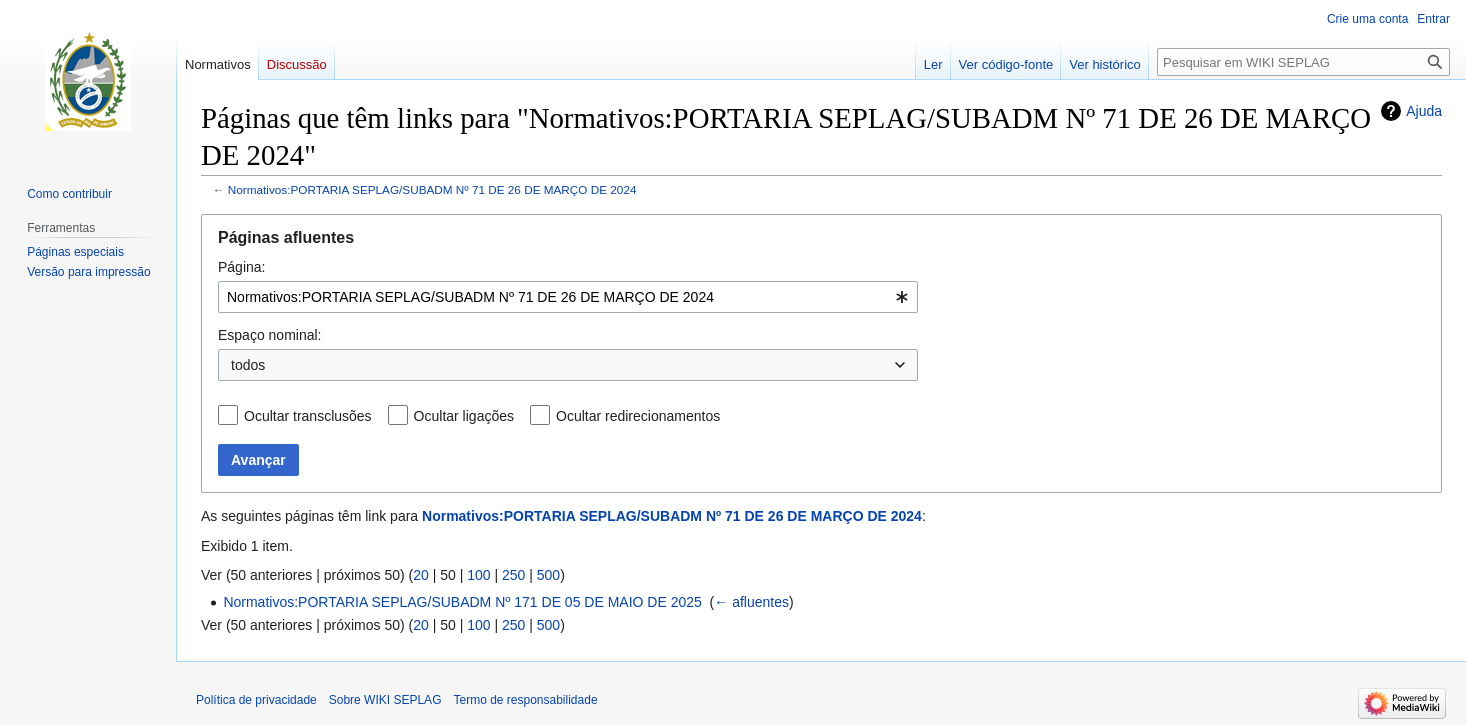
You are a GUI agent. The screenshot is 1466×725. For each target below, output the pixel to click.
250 (513, 575)
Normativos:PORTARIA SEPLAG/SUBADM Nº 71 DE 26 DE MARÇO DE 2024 (432, 189)
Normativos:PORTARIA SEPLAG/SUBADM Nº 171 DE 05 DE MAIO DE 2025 (462, 602)
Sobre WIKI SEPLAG (385, 700)
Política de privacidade (256, 700)
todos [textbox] (248, 365)
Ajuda (1424, 111)
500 (548, 575)
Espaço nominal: (270, 335)
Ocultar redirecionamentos (638, 416)
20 (421, 575)
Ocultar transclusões (308, 416)
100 (478, 575)
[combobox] (568, 297)
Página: (241, 267)
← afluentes (751, 602)
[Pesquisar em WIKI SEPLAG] (1303, 62)
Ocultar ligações (464, 416)
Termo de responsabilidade (525, 700)
